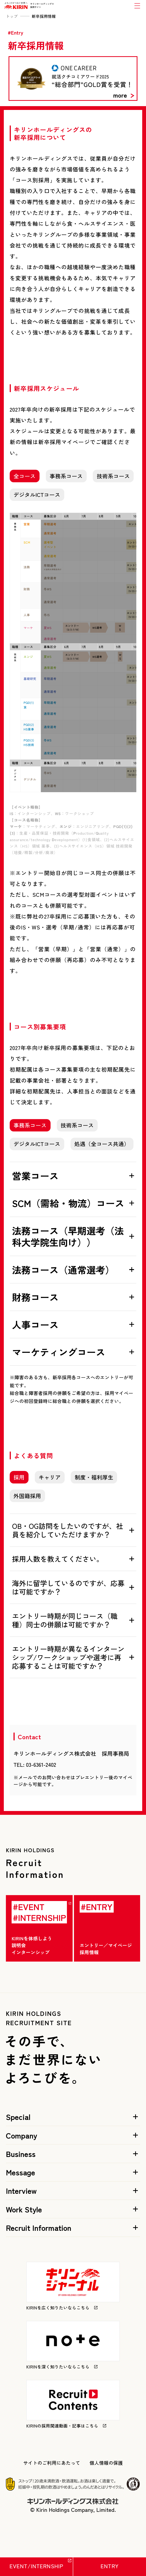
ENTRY (110, 2566)
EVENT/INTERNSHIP (36, 2566)
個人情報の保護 (106, 2462)
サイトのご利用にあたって (51, 2462)
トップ (12, 16)
